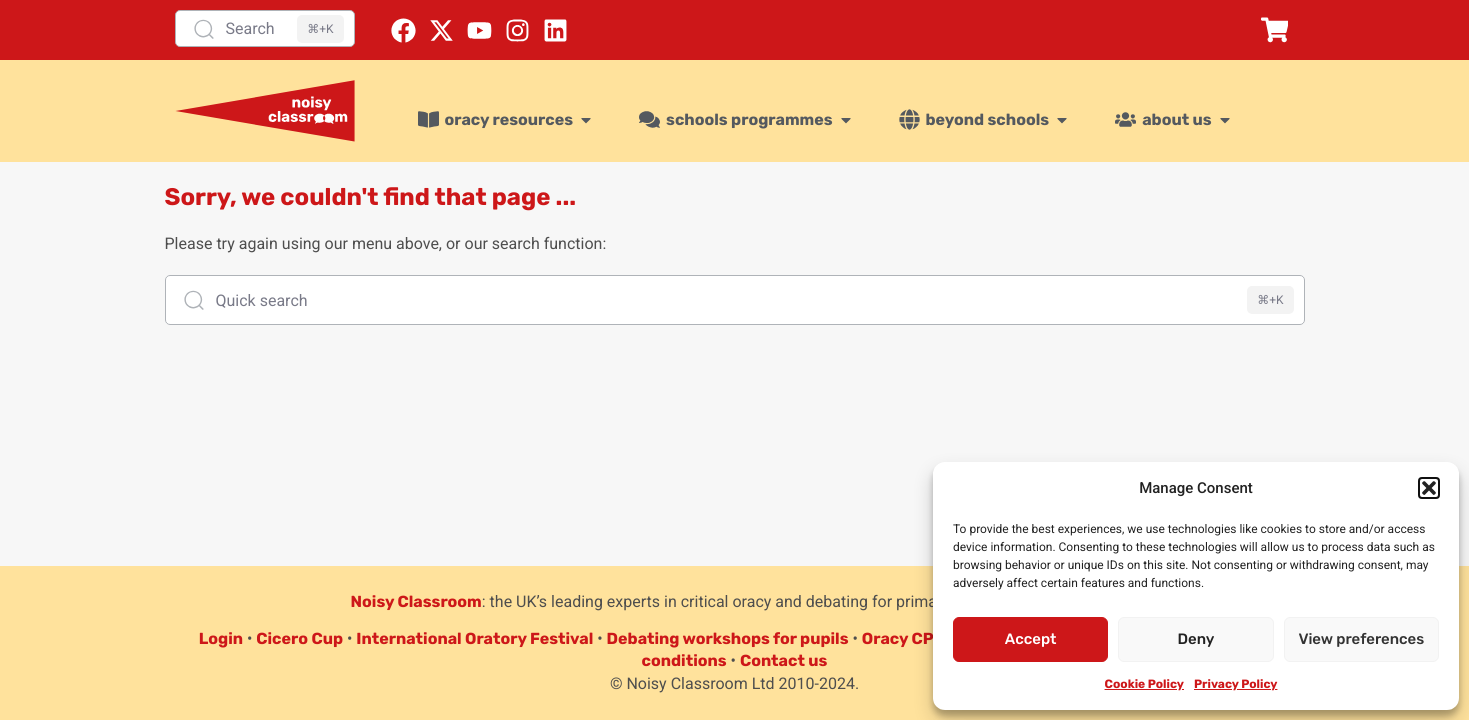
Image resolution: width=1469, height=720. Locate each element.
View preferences (1361, 639)
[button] (1429, 488)
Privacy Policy (1235, 684)
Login (221, 638)
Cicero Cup (299, 638)
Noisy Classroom (416, 601)
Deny (1196, 639)
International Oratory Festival (474, 638)
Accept (1031, 639)
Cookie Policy (1144, 684)
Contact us (784, 660)
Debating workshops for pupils (728, 638)
